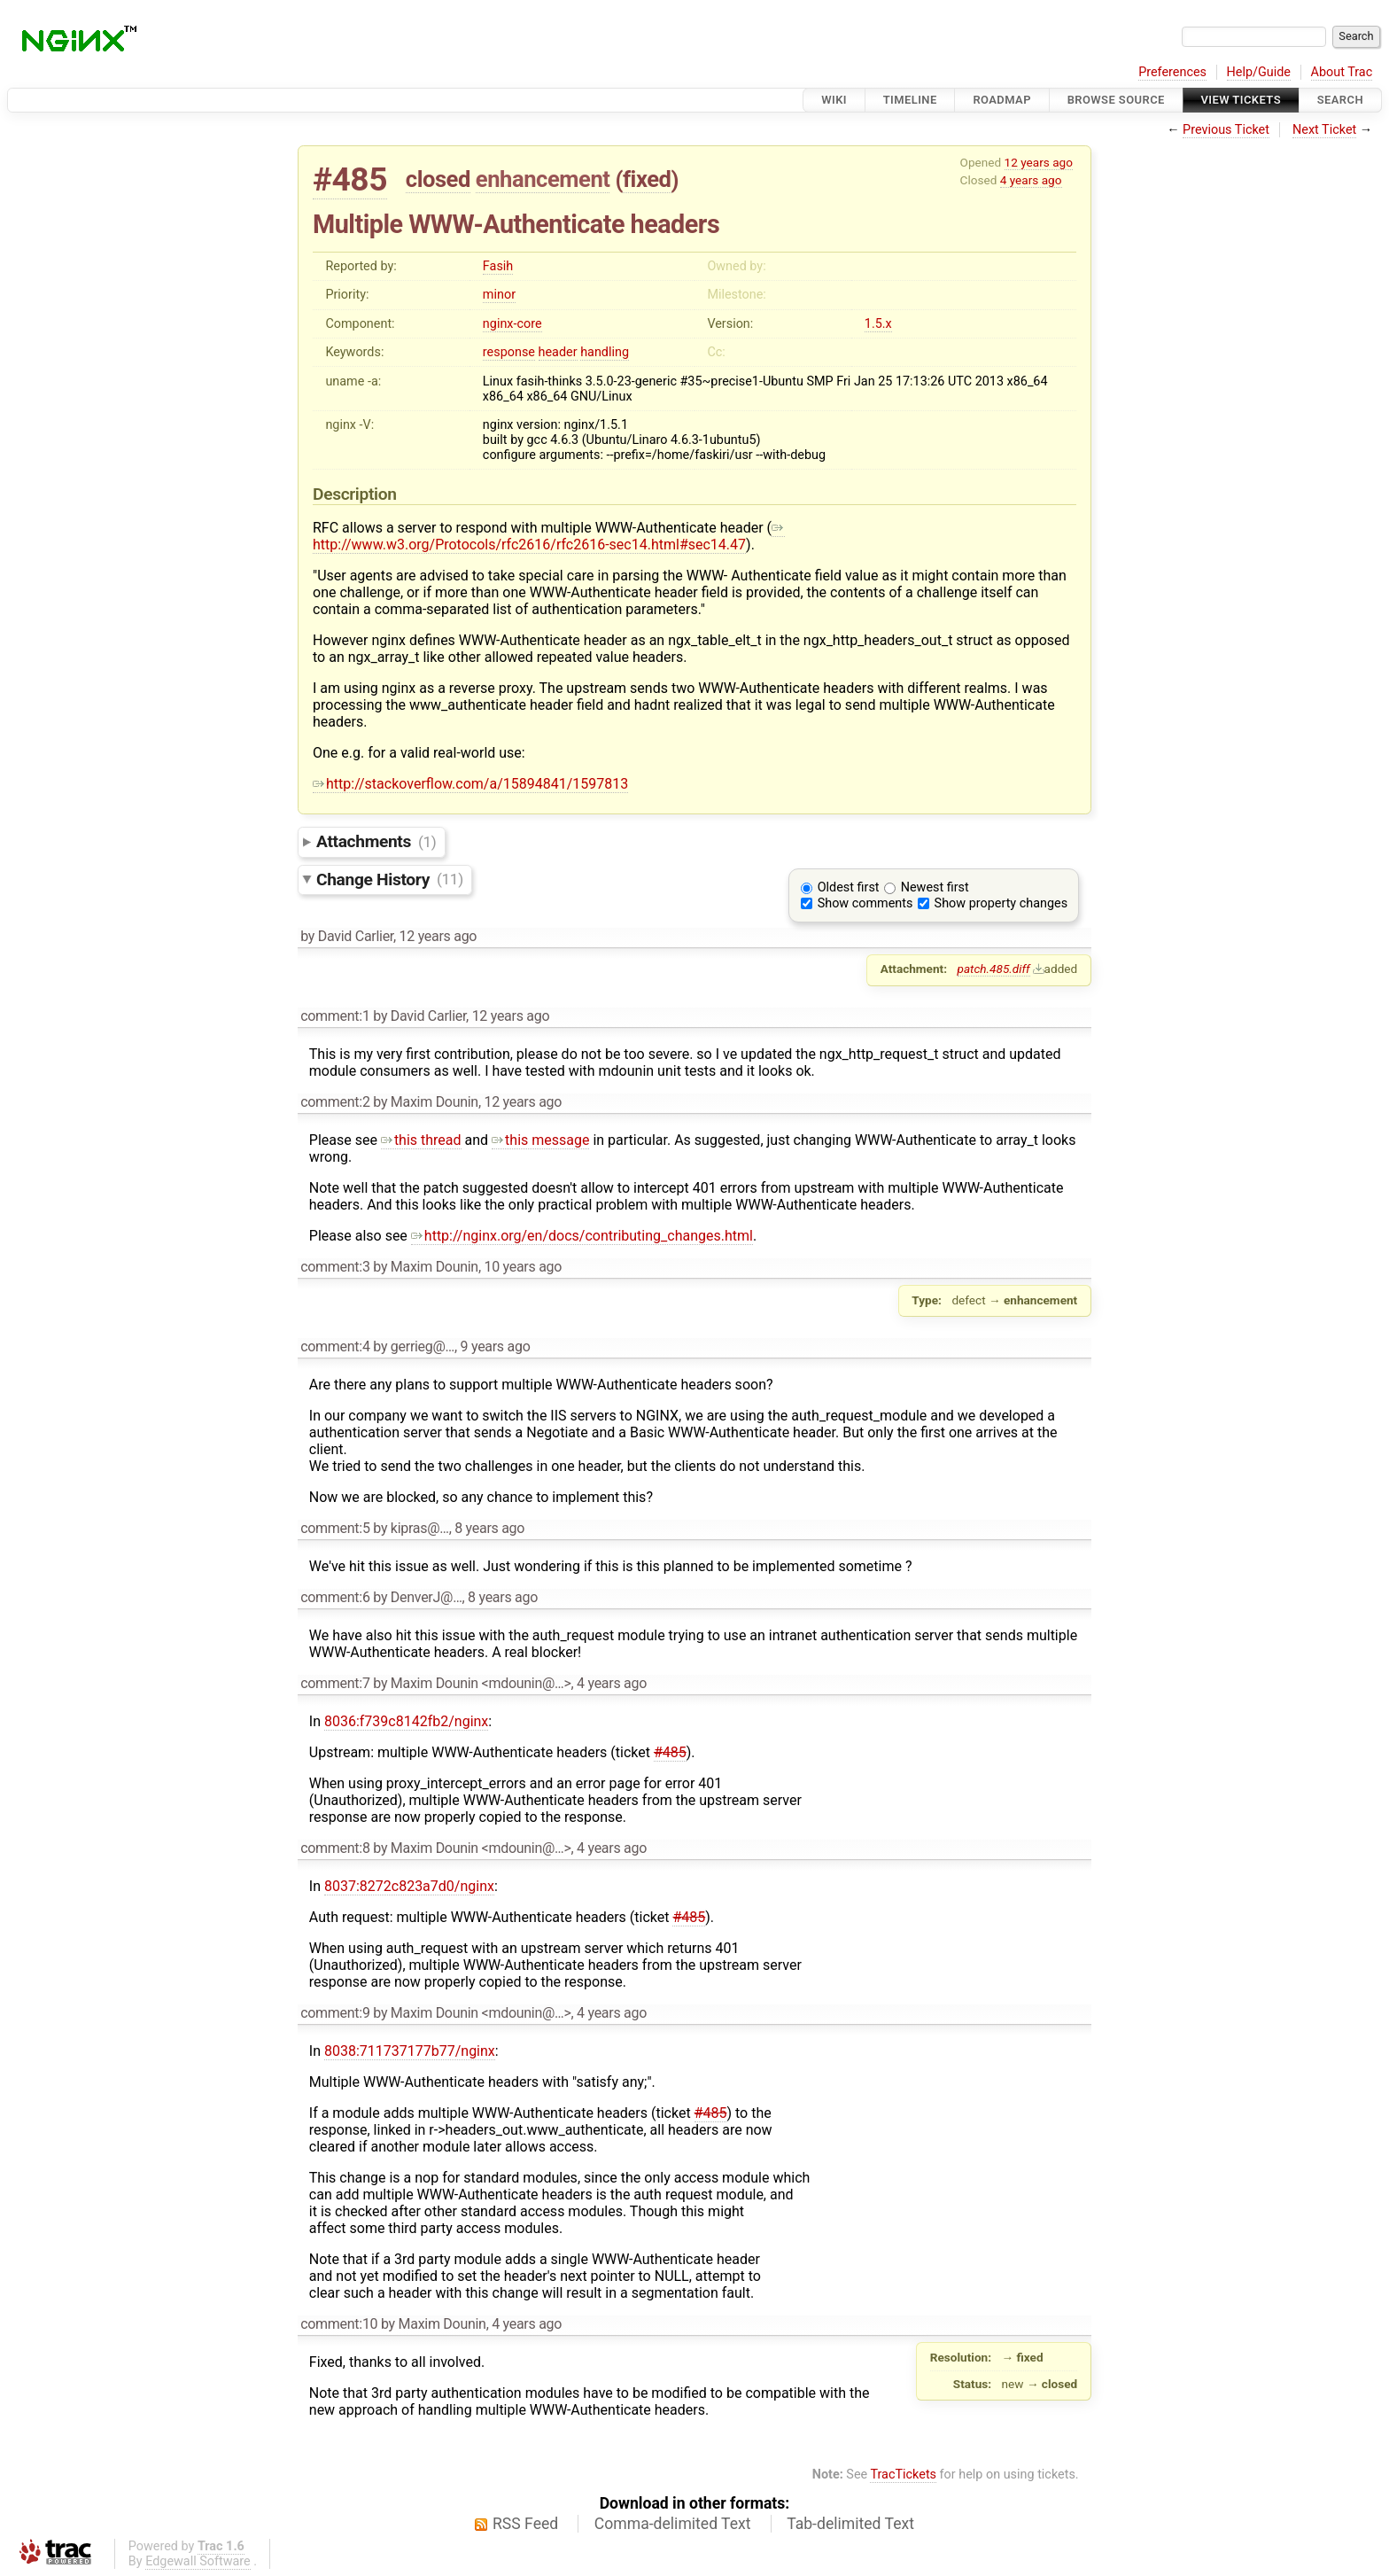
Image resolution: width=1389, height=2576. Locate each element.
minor (499, 294)
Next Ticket (1324, 129)
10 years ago (523, 1266)
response (509, 352)
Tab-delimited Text (850, 2524)
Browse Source (1116, 99)
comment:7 (334, 1683)
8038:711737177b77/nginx (409, 2051)
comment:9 (334, 2012)
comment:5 (334, 1528)
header (558, 352)
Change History (389, 878)
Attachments (376, 841)
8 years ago (489, 1528)
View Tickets (1241, 99)
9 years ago (496, 1346)
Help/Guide (1259, 72)
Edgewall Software (198, 2561)
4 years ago (1031, 180)
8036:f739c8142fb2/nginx (406, 1721)
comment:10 (338, 2323)
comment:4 (334, 1346)
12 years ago (1039, 162)
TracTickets (903, 2474)
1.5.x (878, 323)
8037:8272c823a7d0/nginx (409, 1886)
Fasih (498, 266)
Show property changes (1001, 903)
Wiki (834, 99)
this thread (421, 1140)
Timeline (910, 99)
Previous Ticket (1226, 129)
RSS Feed (525, 2524)
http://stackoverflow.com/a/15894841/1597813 (470, 783)
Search (1340, 99)
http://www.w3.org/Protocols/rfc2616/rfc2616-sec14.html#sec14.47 (549, 536)
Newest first (935, 887)
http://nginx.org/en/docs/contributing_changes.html (582, 1235)
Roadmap (1002, 99)
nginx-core (512, 323)
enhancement (543, 179)
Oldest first (849, 887)
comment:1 (334, 1016)
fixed (647, 179)
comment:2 (334, 1101)
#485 (350, 179)
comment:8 (334, 1848)
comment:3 (334, 1266)
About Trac (1342, 72)
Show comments (865, 903)
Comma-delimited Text (672, 2524)
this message (540, 1140)
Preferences (1172, 72)
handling (604, 352)
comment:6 (334, 1597)
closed (438, 179)
